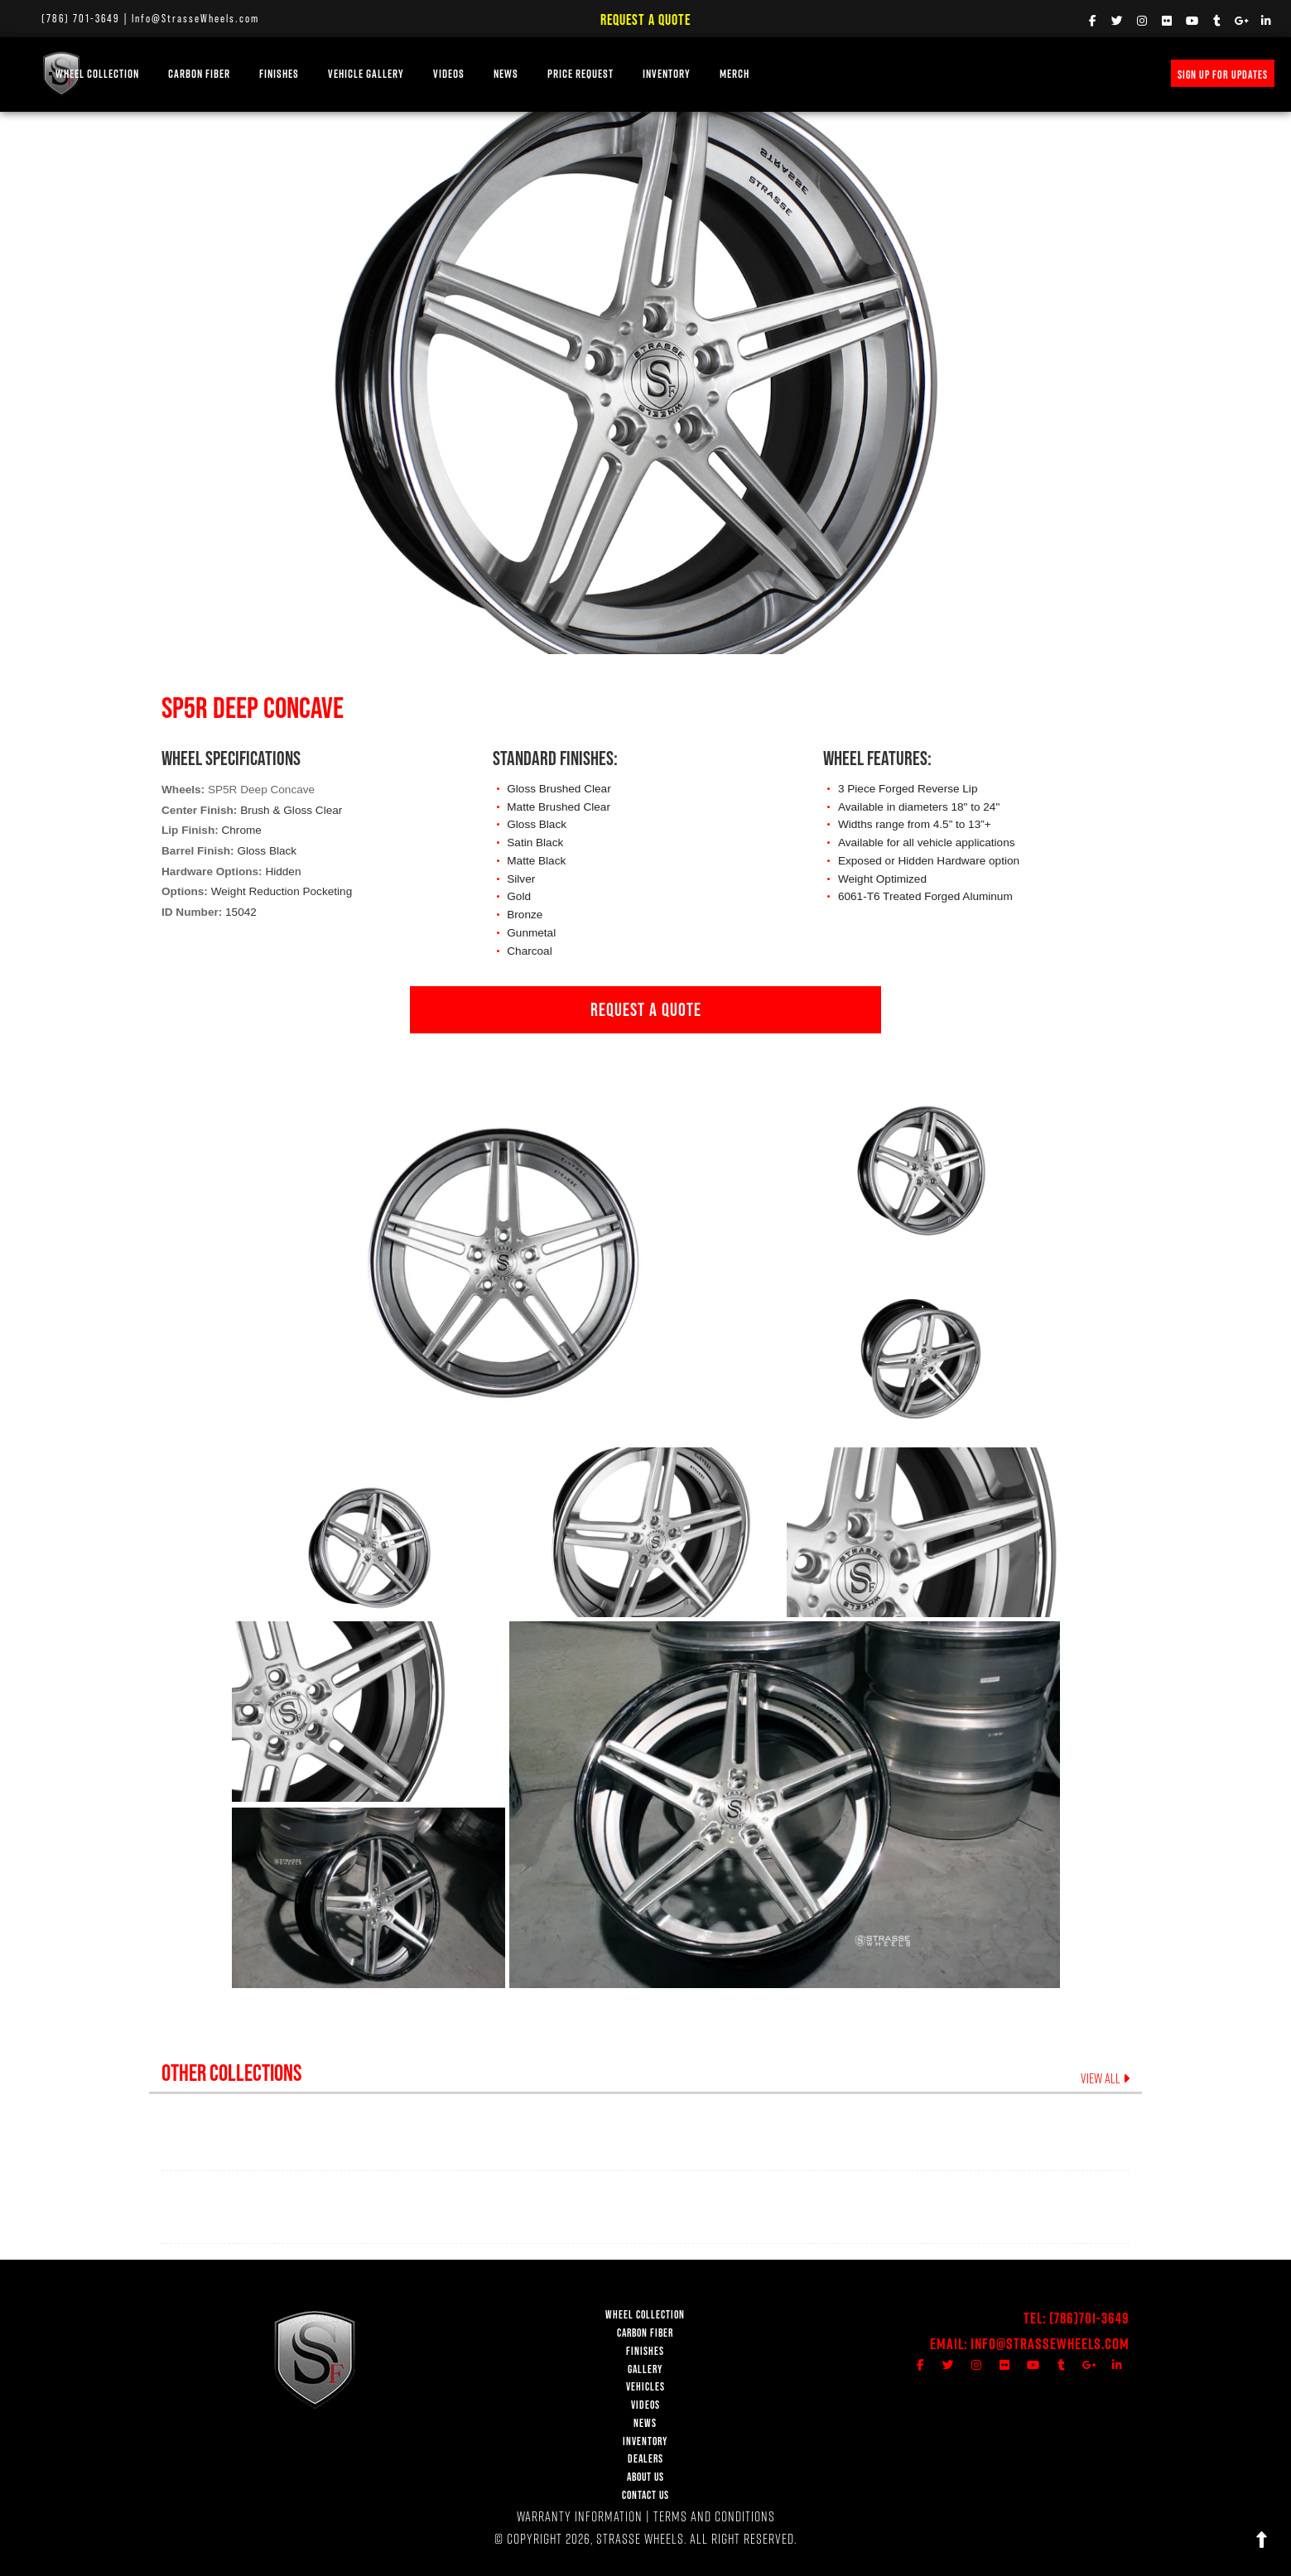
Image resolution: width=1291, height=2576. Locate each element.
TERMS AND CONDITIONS (714, 2516)
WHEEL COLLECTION (167, 73)
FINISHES (349, 73)
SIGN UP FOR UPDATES (1223, 74)
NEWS (575, 73)
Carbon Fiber (269, 73)
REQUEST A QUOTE (645, 1009)
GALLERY (645, 2369)
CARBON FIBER (645, 2333)
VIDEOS (518, 73)
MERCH (804, 73)
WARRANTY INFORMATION (580, 2516)
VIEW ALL (1105, 2078)
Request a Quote (645, 19)
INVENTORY (736, 73)
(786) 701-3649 (80, 18)
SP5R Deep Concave (261, 789)
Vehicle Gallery (435, 73)
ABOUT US (645, 2477)
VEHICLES (645, 2387)
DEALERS (645, 2459)
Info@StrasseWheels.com (195, 18)
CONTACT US (645, 2495)
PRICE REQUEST (650, 73)
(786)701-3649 (1089, 2318)
